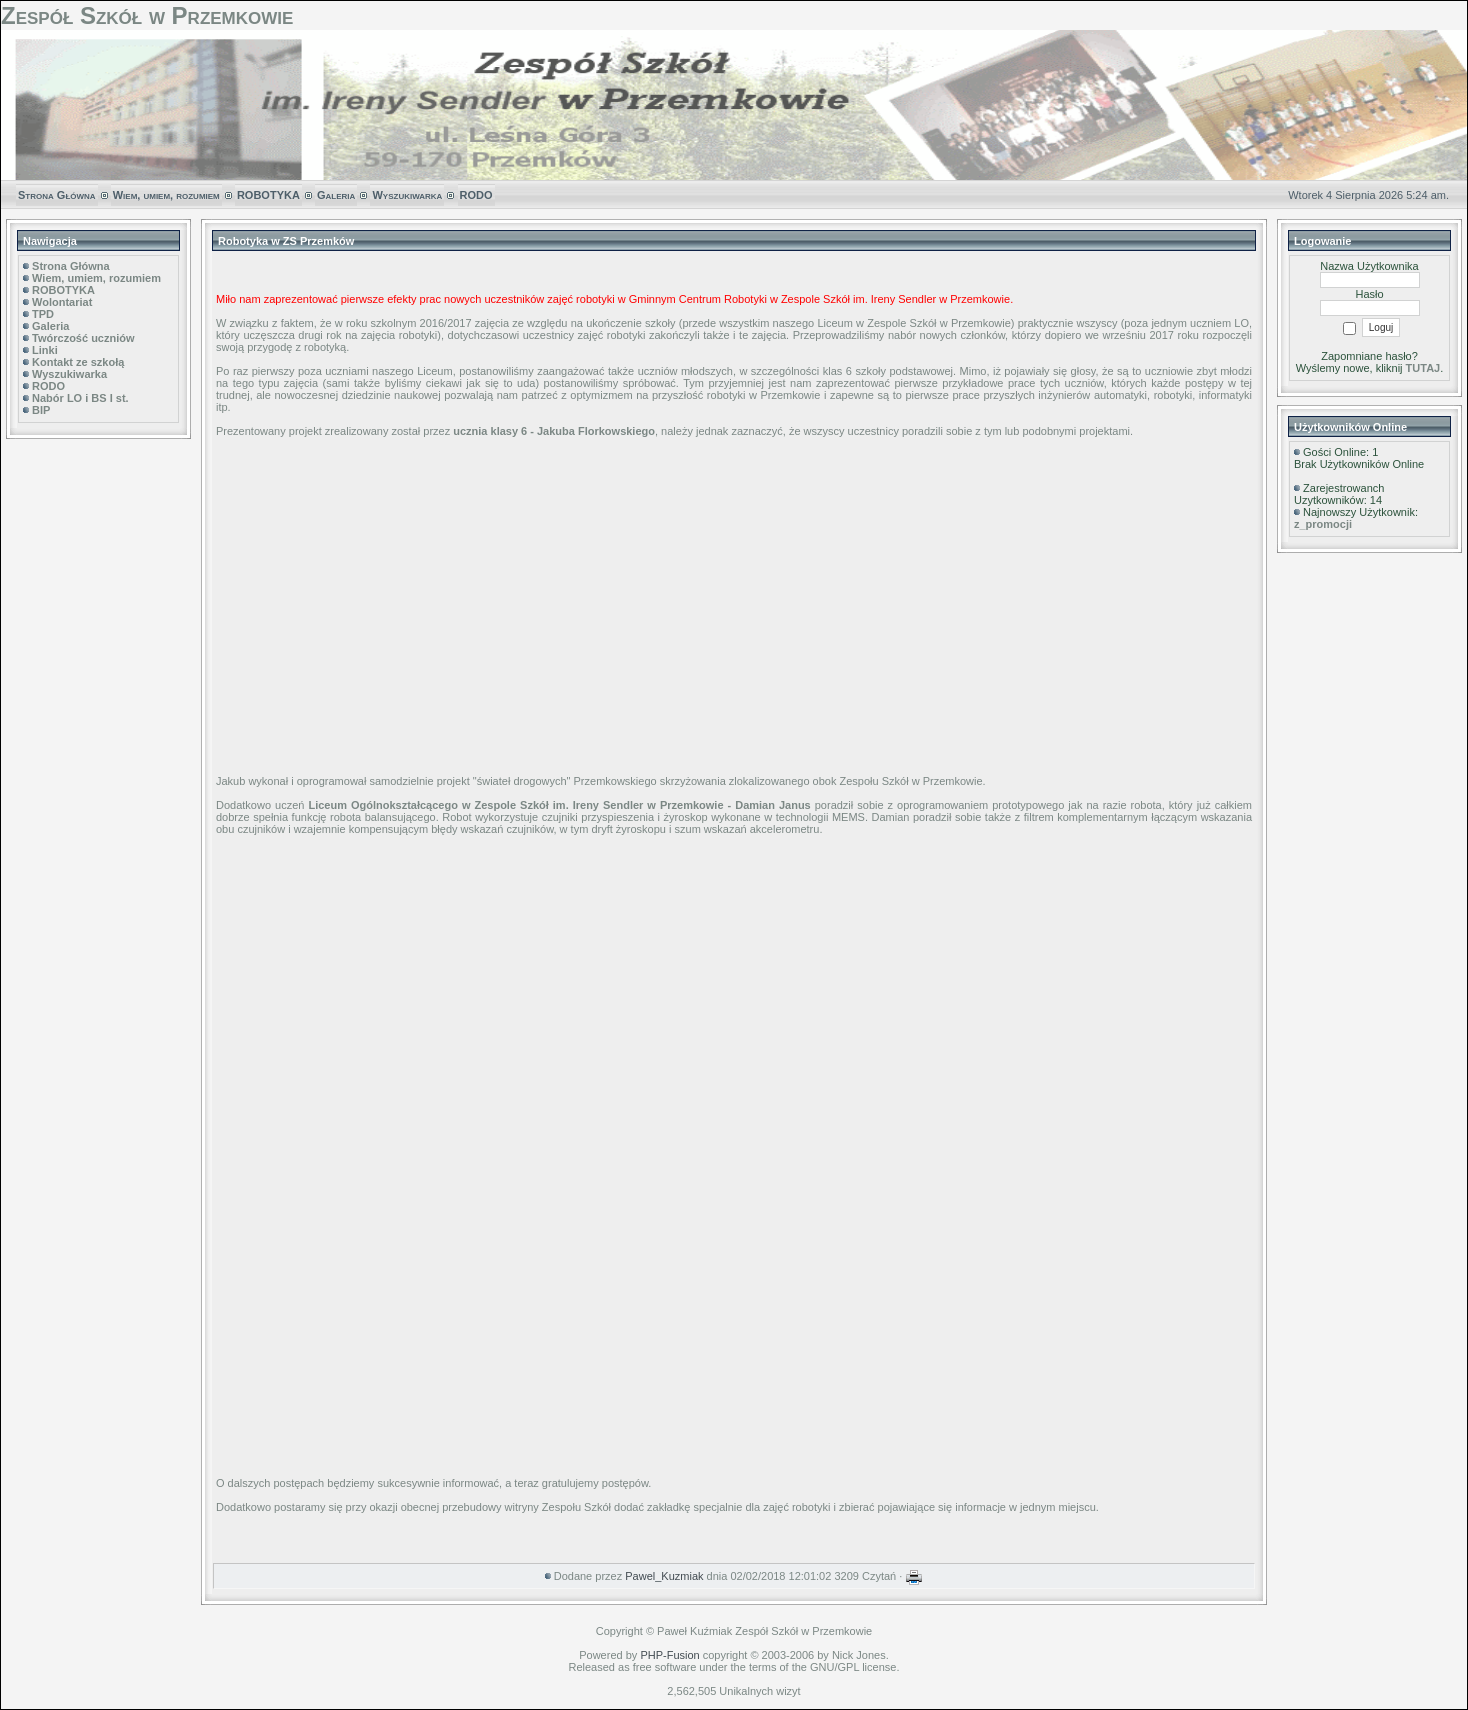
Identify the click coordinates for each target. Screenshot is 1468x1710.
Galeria (336, 195)
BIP (41, 410)
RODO (476, 195)
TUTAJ (1423, 368)
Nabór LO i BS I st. (80, 398)
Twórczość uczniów (83, 338)
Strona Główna (57, 195)
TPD (43, 314)
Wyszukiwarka (407, 195)
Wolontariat (62, 302)
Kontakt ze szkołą (78, 362)
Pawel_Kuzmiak (664, 1576)
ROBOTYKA (268, 195)
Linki (45, 350)
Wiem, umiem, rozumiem (166, 195)
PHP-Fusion (669, 1655)
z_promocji (1323, 524)
